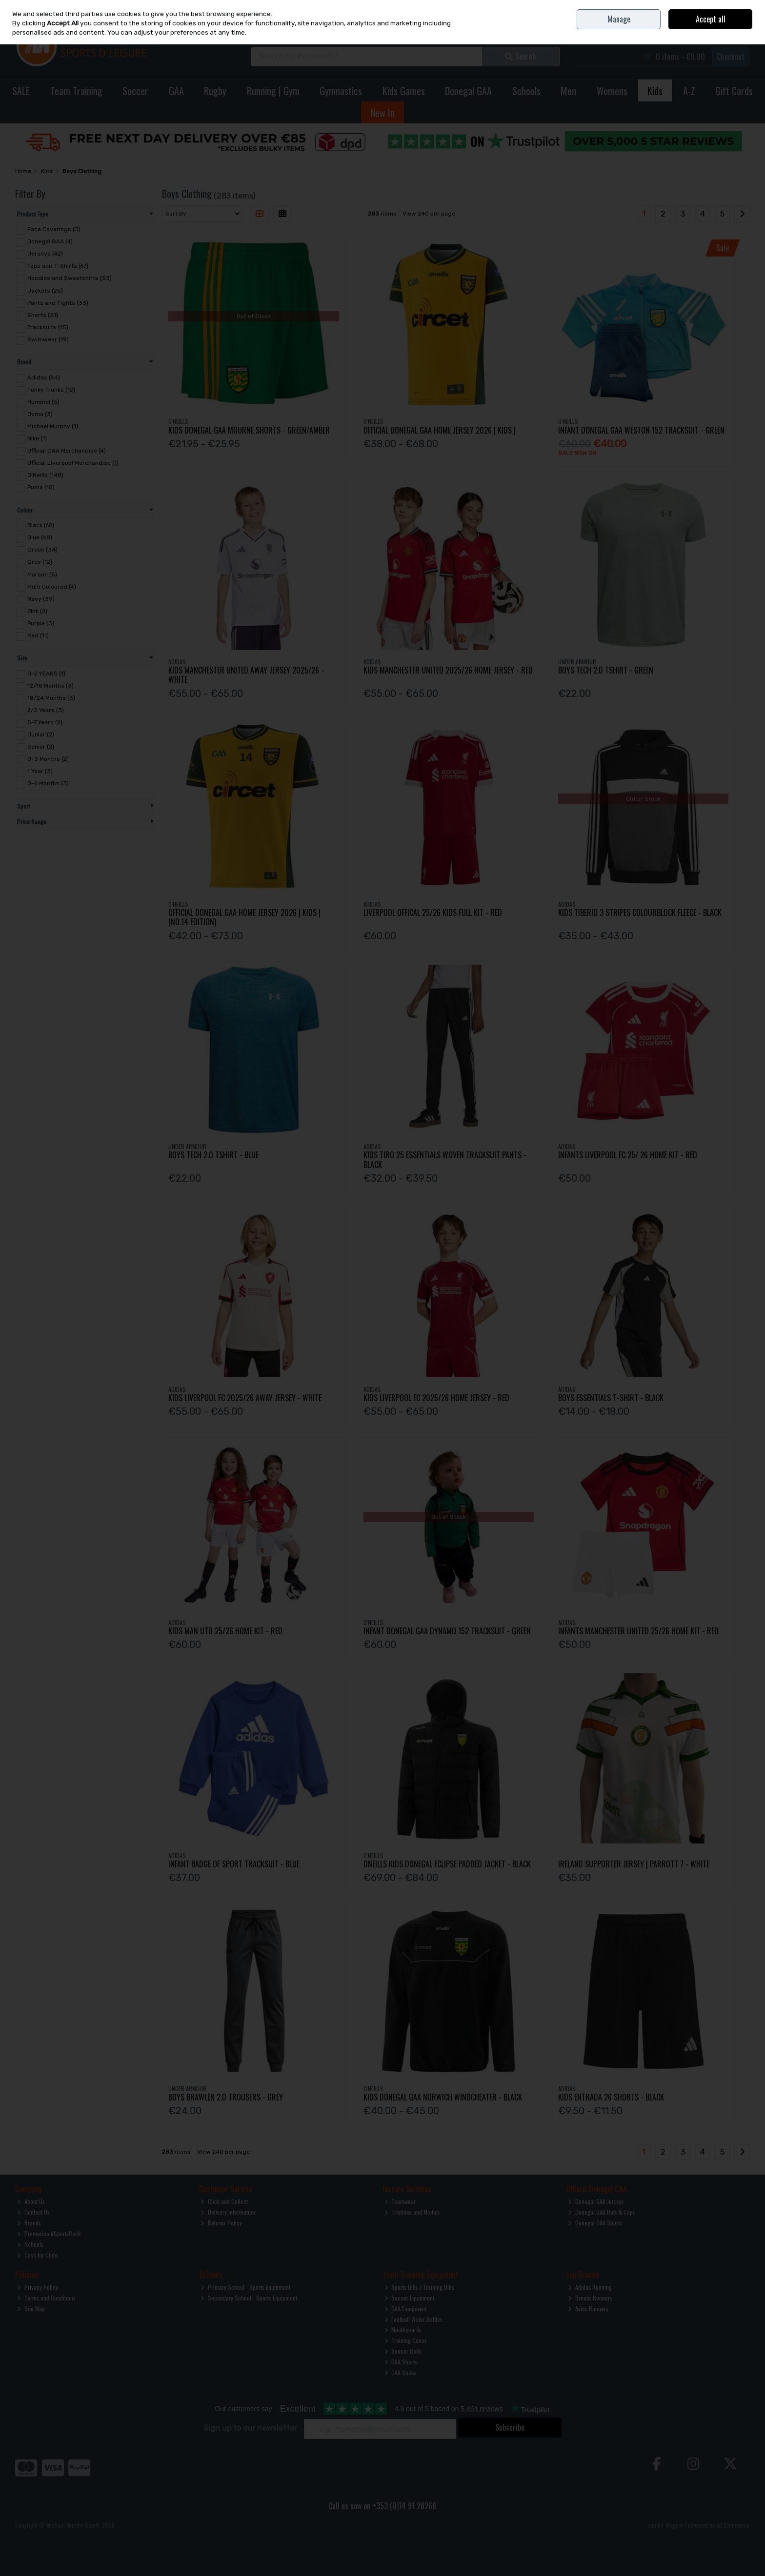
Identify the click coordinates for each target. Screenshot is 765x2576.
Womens (612, 90)
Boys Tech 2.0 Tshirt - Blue (213, 1155)
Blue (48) (39, 537)
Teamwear (400, 2201)
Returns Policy (221, 2223)
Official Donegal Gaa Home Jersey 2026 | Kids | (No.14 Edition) (244, 917)
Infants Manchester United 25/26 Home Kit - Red (638, 1631)
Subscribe (509, 2427)
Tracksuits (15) (47, 327)
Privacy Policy (37, 2287)
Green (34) (42, 549)
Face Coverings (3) (54, 229)
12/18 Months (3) (50, 685)
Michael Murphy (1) (52, 426)
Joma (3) (40, 414)
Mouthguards (403, 2329)
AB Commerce (733, 2525)
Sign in (725, 29)
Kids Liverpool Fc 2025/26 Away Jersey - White (245, 1398)
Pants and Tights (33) (57, 302)
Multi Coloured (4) (51, 586)
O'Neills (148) (45, 475)
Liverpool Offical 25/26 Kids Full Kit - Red (432, 912)
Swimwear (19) (48, 339)
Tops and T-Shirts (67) (57, 265)
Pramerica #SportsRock (49, 2233)
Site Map (31, 2308)
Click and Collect (224, 2201)
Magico (674, 2525)
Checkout (731, 56)
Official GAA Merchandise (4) (66, 450)
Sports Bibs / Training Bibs (419, 2287)
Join (745, 29)
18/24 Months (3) (51, 697)
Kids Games (403, 90)
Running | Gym (273, 90)
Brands (29, 2223)
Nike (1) (37, 438)
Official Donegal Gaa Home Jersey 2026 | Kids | (439, 430)
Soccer (135, 90)
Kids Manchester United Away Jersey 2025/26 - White (246, 674)
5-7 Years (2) (44, 722)
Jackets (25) (45, 290)
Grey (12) (39, 561)
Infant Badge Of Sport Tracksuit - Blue (234, 1864)
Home (660, 7)
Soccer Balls (403, 2351)
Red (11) (38, 635)
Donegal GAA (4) (50, 241)
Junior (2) (40, 734)
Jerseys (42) (45, 253)
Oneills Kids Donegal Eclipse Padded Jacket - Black (447, 1864)
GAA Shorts (401, 2362)
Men (568, 90)
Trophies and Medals (412, 2212)
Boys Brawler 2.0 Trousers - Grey (225, 2097)
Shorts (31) (42, 315)
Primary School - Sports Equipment (245, 2287)
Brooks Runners (590, 2298)
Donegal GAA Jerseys (596, 2201)
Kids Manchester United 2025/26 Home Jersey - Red (448, 670)
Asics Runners (588, 2308)
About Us (31, 2201)
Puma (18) (41, 487)
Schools (526, 90)
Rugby (215, 90)
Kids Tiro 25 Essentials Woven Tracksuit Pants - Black (444, 1159)
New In (382, 112)
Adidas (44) (43, 377)
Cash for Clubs (38, 2255)
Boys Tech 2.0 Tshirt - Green (605, 670)
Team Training (76, 90)
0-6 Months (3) (48, 783)
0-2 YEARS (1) (46, 673)
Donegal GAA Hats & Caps (601, 2212)
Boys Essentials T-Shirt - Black (611, 1398)
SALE (21, 90)
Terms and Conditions (46, 2298)
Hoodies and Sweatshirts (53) (69, 278)
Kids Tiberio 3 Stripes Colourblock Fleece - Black (640, 912)
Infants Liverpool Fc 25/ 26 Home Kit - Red (627, 1155)
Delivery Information (228, 2212)
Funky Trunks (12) (51, 389)
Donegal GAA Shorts (595, 2223)
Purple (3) (40, 623)
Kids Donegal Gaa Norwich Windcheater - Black (442, 2097)
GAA (176, 90)
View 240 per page (429, 213)
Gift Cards (734, 90)
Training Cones (405, 2340)
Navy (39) (41, 598)
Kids (655, 90)
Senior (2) (40, 746)
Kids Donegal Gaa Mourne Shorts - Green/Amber (249, 430)
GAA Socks (400, 2372)
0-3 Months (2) (48, 758)
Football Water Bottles (413, 2319)
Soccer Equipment (409, 2298)
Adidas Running (590, 2287)
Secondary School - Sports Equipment (249, 2298)
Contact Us (685, 7)
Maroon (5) (42, 574)
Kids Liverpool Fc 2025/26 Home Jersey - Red (436, 1398)
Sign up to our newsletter (250, 2428)
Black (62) (40, 525)
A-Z (689, 90)
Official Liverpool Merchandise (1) (73, 462)
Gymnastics (341, 90)
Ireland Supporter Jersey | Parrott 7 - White (633, 1864)
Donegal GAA (468, 90)
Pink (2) (37, 611)
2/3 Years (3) (45, 710)
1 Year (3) (40, 771)
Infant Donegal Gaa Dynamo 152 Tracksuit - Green (447, 1631)
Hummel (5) (43, 401)
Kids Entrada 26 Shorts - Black (611, 2097)
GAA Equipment (405, 2308)
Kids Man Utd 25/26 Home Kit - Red (225, 1631)
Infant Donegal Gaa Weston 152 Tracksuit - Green (641, 430)
